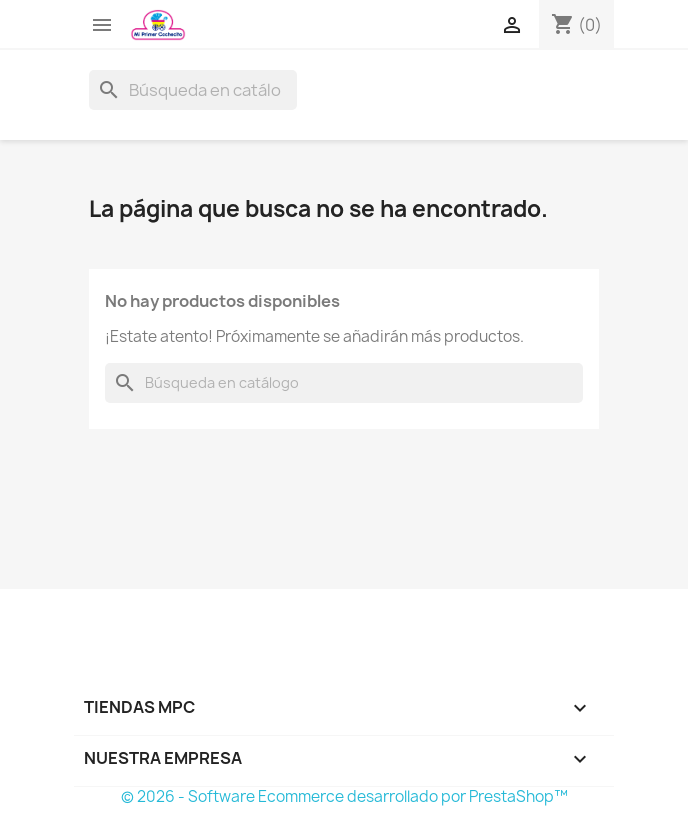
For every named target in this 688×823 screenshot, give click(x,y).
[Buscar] (193, 90)
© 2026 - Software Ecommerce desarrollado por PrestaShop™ (344, 796)
